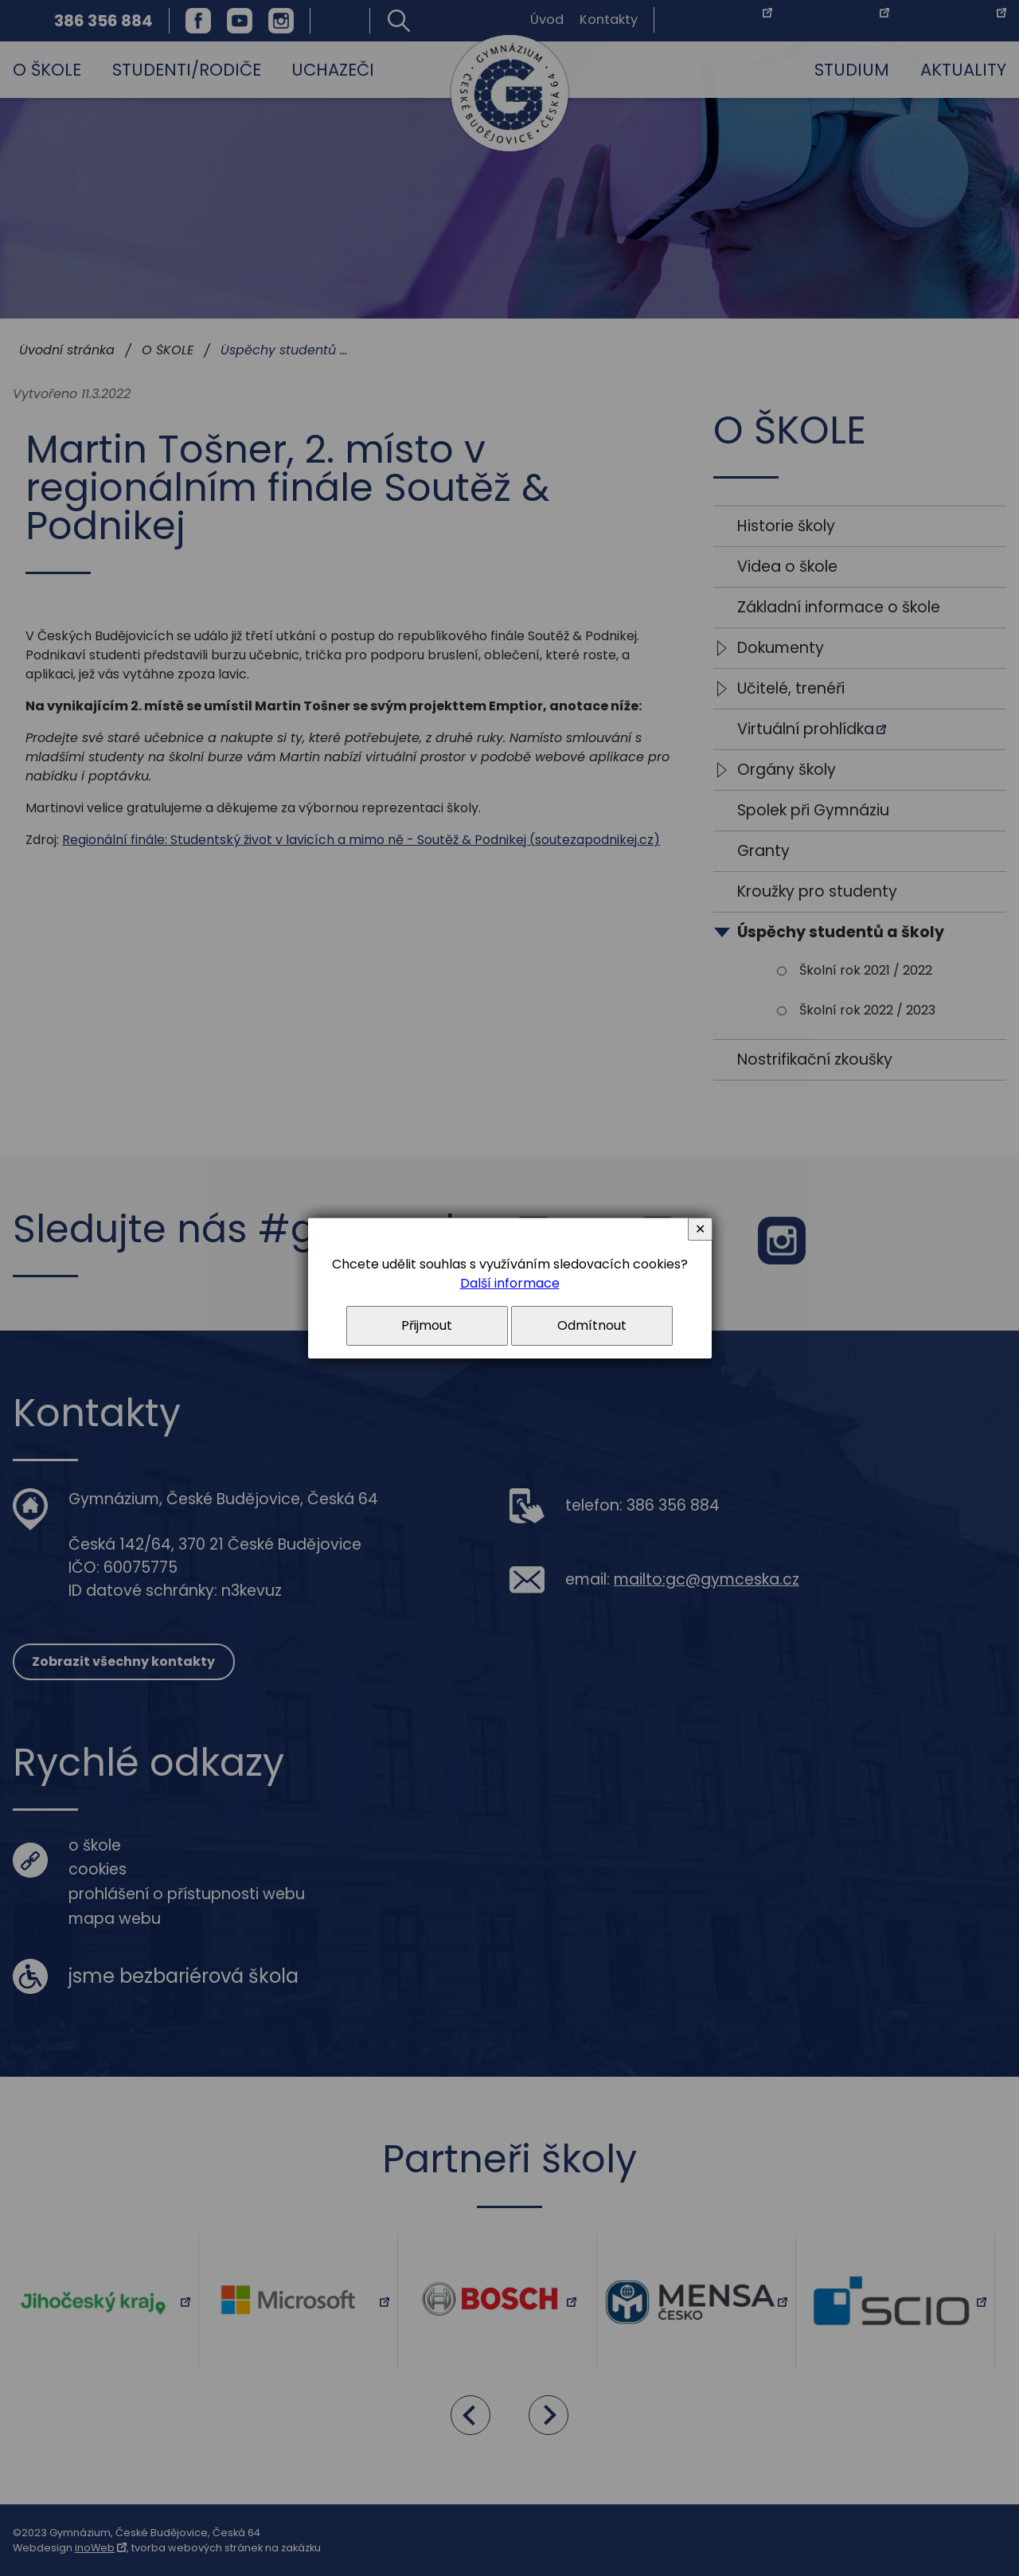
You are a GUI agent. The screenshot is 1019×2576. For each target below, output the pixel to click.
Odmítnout (592, 1325)
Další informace (510, 1283)
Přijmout (426, 1325)
